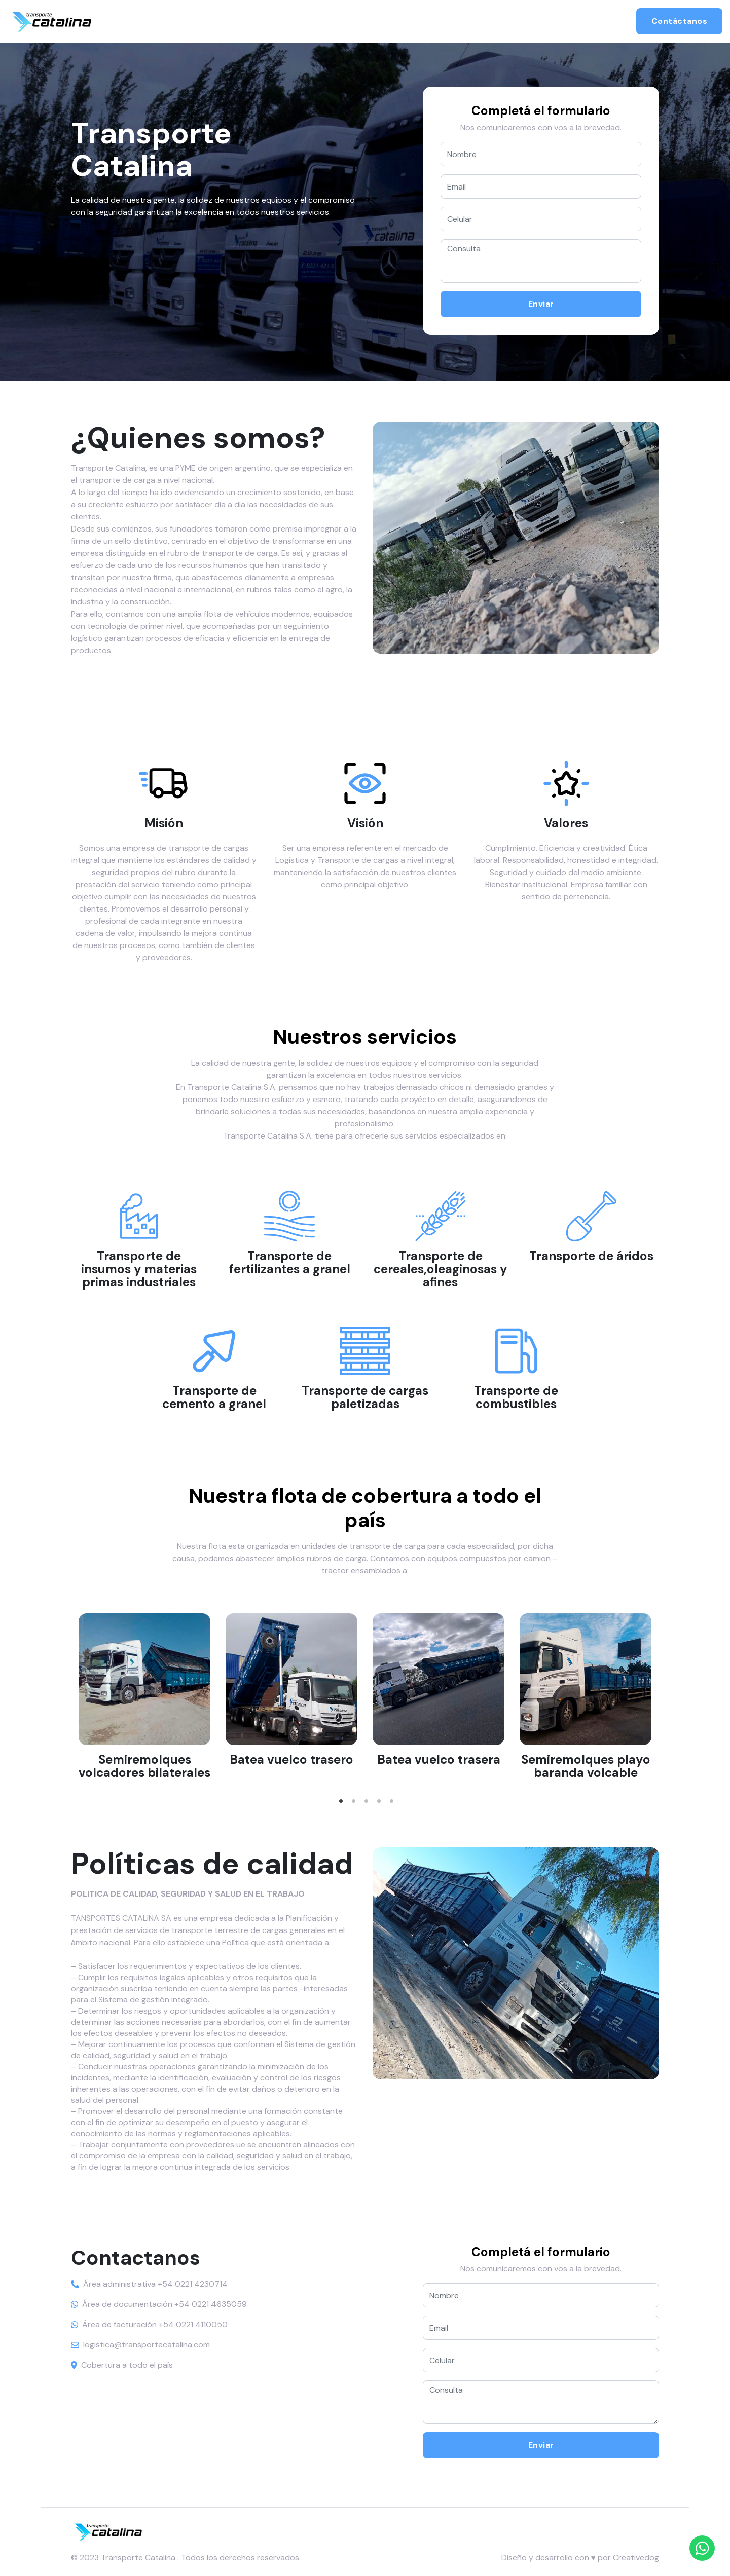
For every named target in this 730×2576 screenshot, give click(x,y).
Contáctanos (679, 21)
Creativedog (636, 2557)
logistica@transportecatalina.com (146, 2344)
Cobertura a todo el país (127, 2365)
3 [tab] (366, 1791)
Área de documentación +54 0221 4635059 (164, 2304)
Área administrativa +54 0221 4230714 (155, 2284)
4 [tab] (379, 1791)
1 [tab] (341, 1791)
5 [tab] (392, 1791)
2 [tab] (354, 1791)
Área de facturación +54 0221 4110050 (155, 2324)
